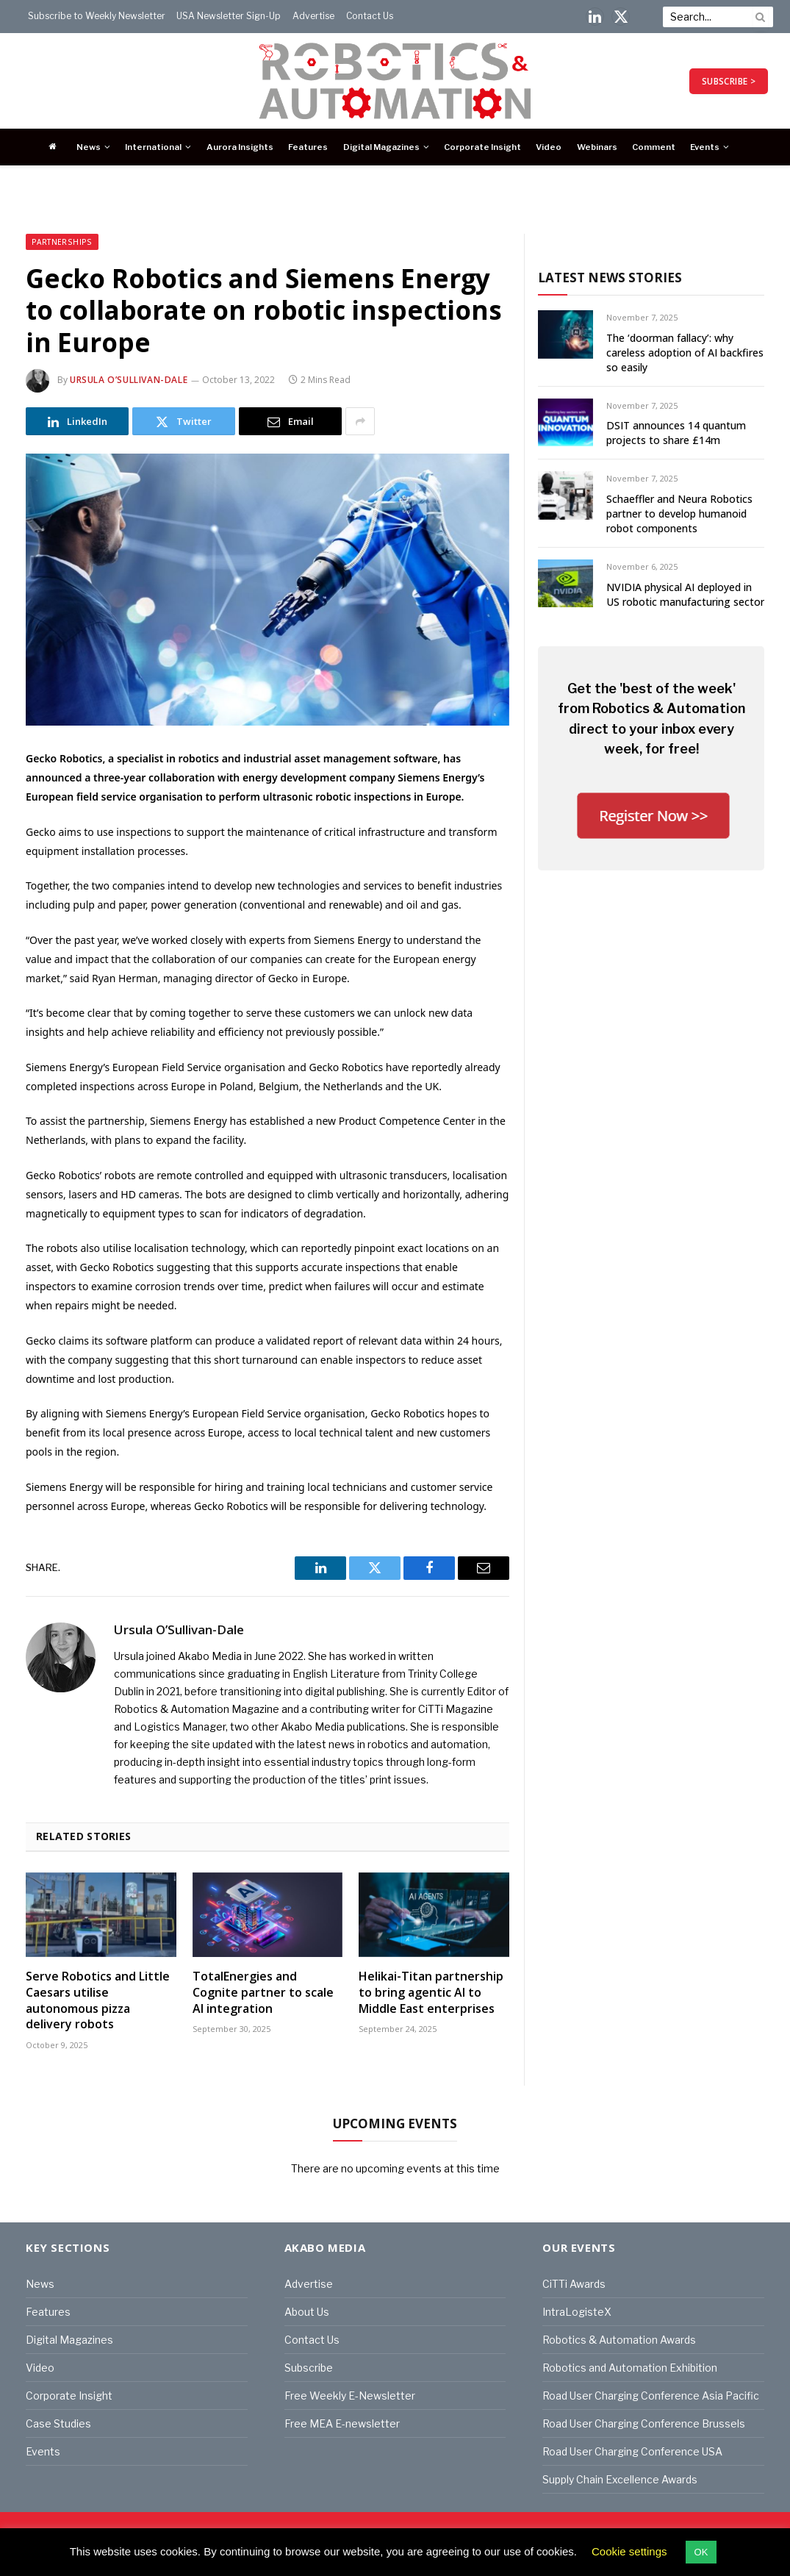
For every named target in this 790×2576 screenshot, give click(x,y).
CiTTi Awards (574, 2284)
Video (548, 147)
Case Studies (58, 2423)
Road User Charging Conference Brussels (643, 2423)
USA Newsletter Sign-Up (228, 15)
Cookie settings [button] (629, 2551)
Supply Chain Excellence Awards (619, 2479)
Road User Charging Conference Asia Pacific (650, 2395)
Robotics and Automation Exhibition (629, 2367)
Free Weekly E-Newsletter (349, 2395)
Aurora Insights (240, 147)
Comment (653, 147)
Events (704, 147)
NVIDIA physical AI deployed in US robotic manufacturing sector (685, 594)
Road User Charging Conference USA (632, 2451)
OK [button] (701, 2552)
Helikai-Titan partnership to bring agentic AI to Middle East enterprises (431, 1993)
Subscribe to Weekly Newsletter (96, 15)
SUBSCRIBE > (728, 81)
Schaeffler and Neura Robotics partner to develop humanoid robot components (679, 513)
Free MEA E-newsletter (342, 2423)
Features (308, 147)
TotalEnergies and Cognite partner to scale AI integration (263, 1993)
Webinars (597, 147)
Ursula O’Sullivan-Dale (128, 379)
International (153, 147)
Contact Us (369, 15)
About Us (306, 2311)
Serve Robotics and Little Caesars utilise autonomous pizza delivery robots (98, 2000)
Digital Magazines (381, 147)
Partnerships (62, 242)
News (88, 147)
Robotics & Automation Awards (619, 2339)
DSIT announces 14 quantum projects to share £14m (676, 432)
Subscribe (308, 2367)
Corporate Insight (482, 147)
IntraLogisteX (576, 2311)
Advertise (313, 15)
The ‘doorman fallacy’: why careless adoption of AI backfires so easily (685, 352)
